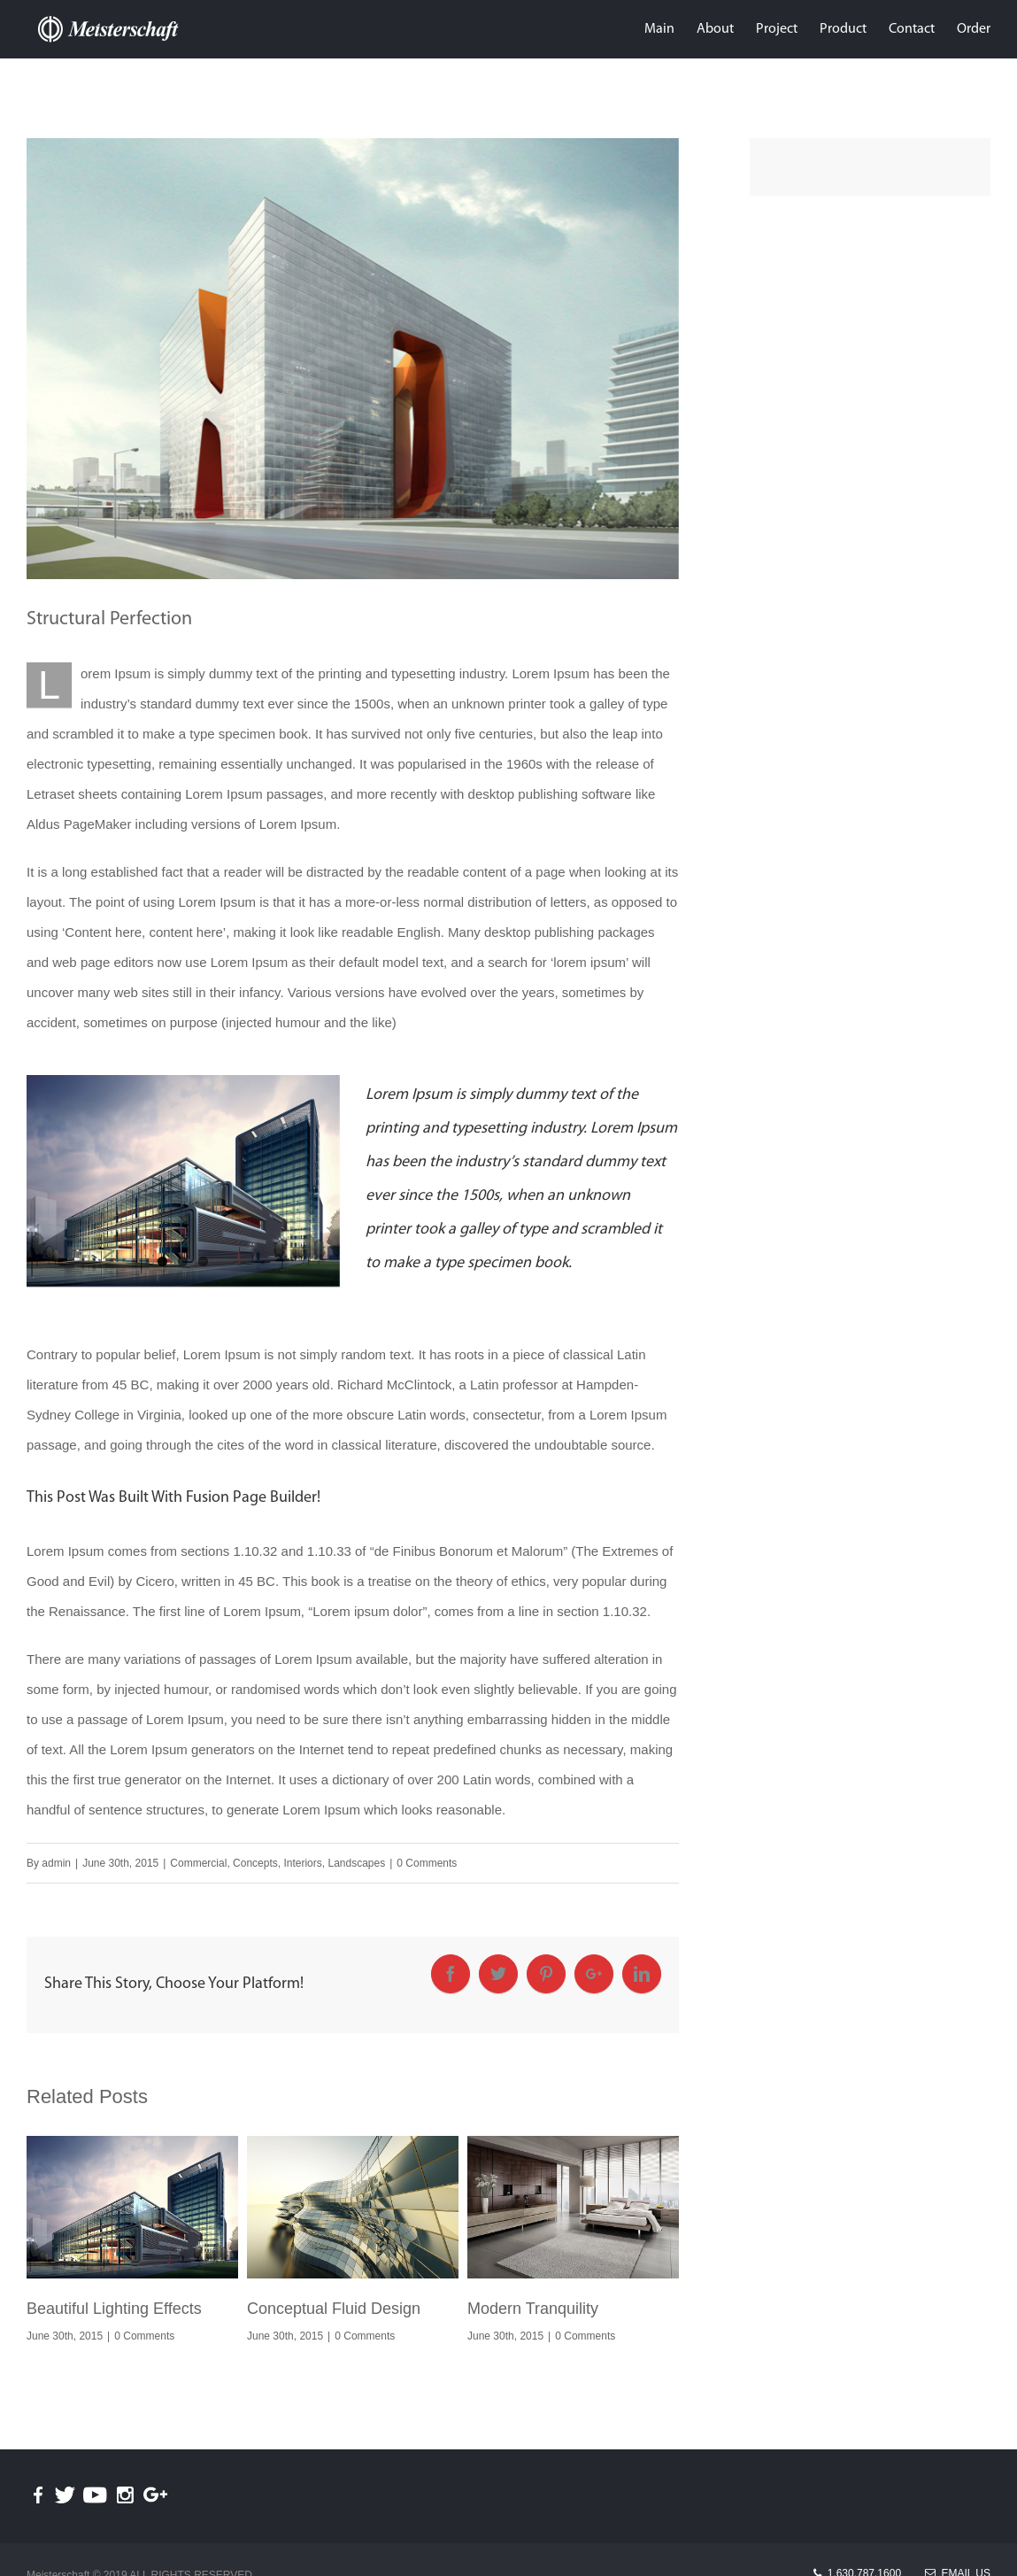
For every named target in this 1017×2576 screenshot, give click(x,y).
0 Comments (427, 1863)
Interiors (302, 1863)
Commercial (198, 1863)
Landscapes (356, 1863)
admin (56, 1863)
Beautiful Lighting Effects (114, 2308)
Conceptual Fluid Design (333, 2308)
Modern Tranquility (532, 2308)
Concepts (255, 1863)
